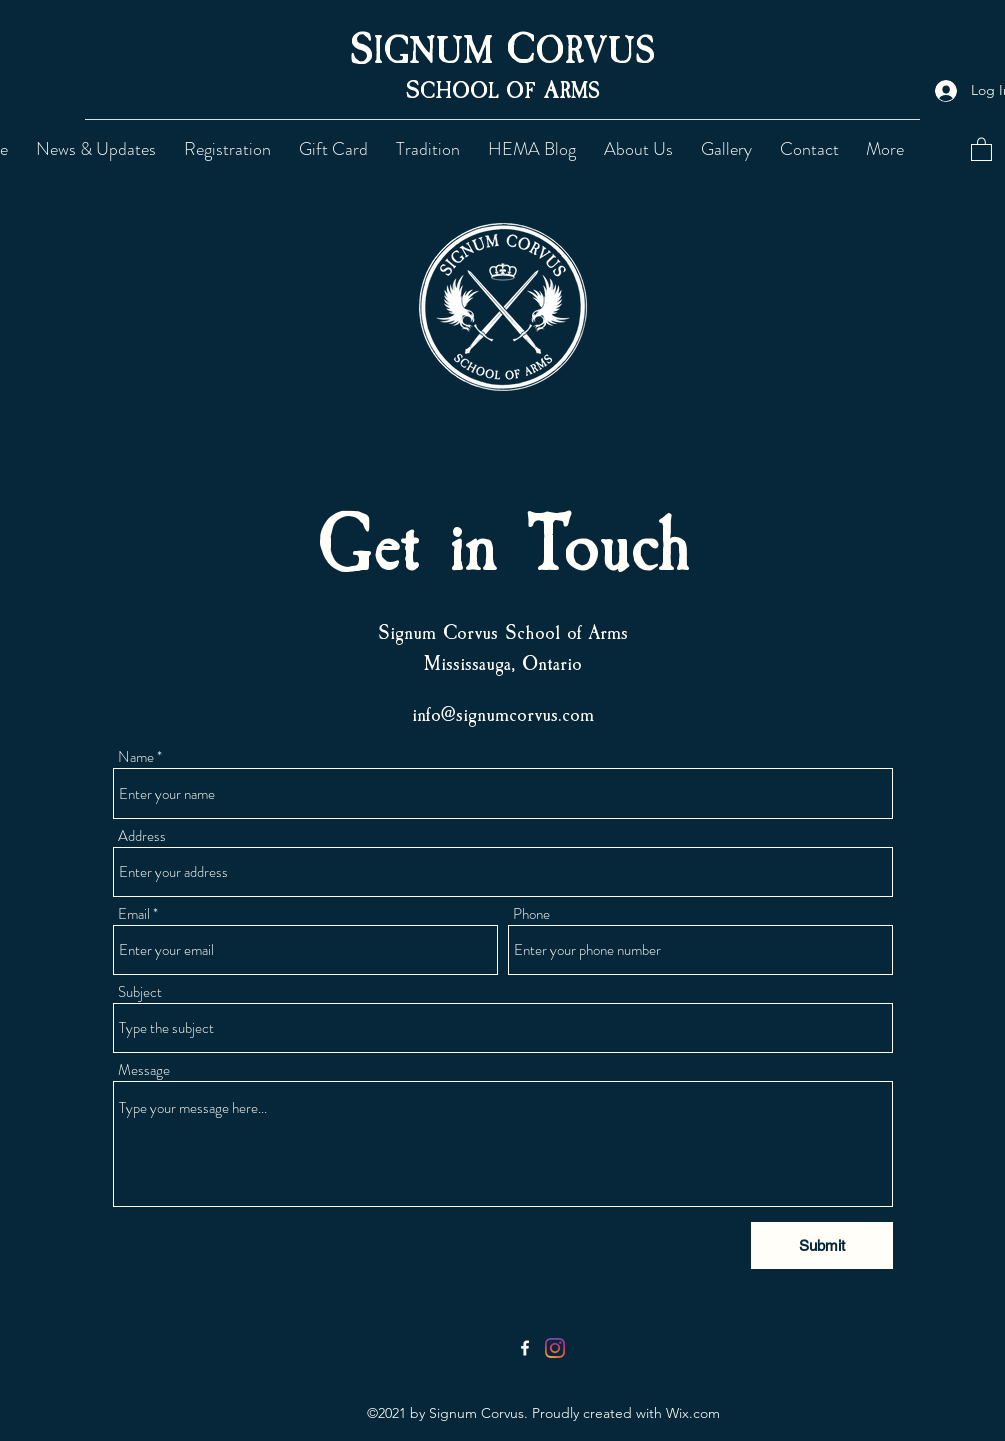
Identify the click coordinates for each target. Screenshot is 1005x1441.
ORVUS (595, 51)
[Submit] (822, 1245)
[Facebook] (525, 1348)
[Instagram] (555, 1348)
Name (136, 757)
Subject (140, 992)
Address (142, 836)
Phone (531, 914)
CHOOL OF (482, 91)
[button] (432, 149)
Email (134, 914)
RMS (579, 91)
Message (144, 1070)
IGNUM (439, 51)
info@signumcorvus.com (503, 714)
